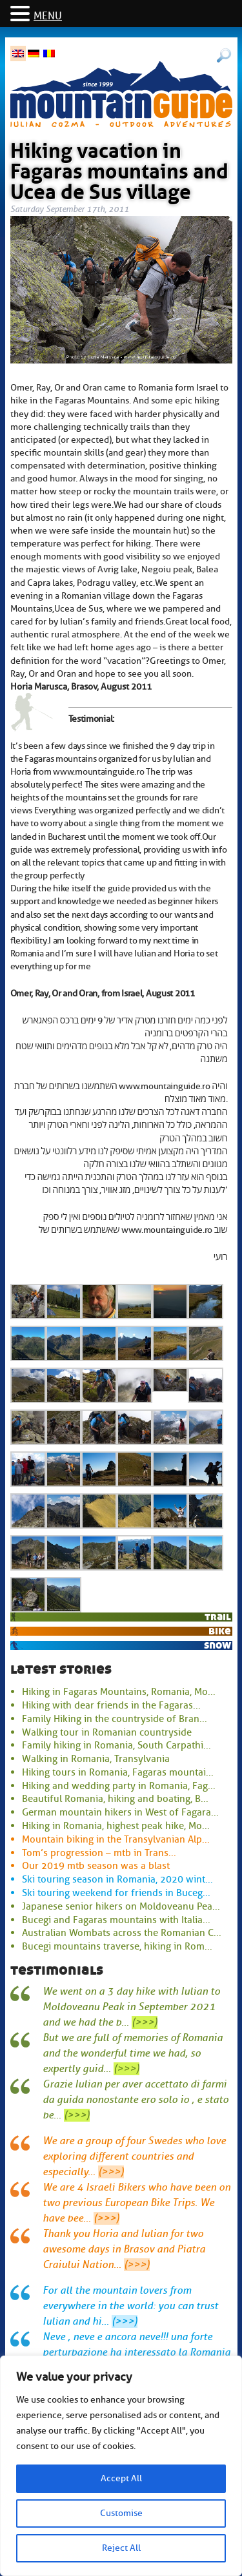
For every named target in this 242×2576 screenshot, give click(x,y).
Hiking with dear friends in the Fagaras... (111, 1705)
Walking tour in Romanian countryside (107, 1732)
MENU (48, 16)
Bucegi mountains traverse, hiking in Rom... (117, 1946)
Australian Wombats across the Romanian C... (121, 1932)
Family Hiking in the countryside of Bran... (114, 1718)
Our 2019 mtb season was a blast (96, 1865)
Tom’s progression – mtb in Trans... (99, 1852)
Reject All (121, 2547)
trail (218, 1616)
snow (217, 1645)
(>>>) (144, 2022)
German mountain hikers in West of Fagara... (120, 1812)
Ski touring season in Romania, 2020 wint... (117, 1879)
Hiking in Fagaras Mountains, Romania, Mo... (119, 1691)
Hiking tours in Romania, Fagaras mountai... (118, 1772)
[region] (121, 2466)
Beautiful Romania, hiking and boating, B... (115, 1798)
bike (219, 1631)
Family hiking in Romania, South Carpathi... (116, 1745)
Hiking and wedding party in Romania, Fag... (119, 1785)
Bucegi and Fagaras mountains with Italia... (116, 1919)
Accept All (121, 2478)
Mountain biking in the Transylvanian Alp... (116, 1839)
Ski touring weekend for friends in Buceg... (116, 1892)
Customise (121, 2513)
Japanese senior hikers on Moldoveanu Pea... (121, 1906)
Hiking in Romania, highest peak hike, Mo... (116, 1825)
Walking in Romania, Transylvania (96, 1758)
